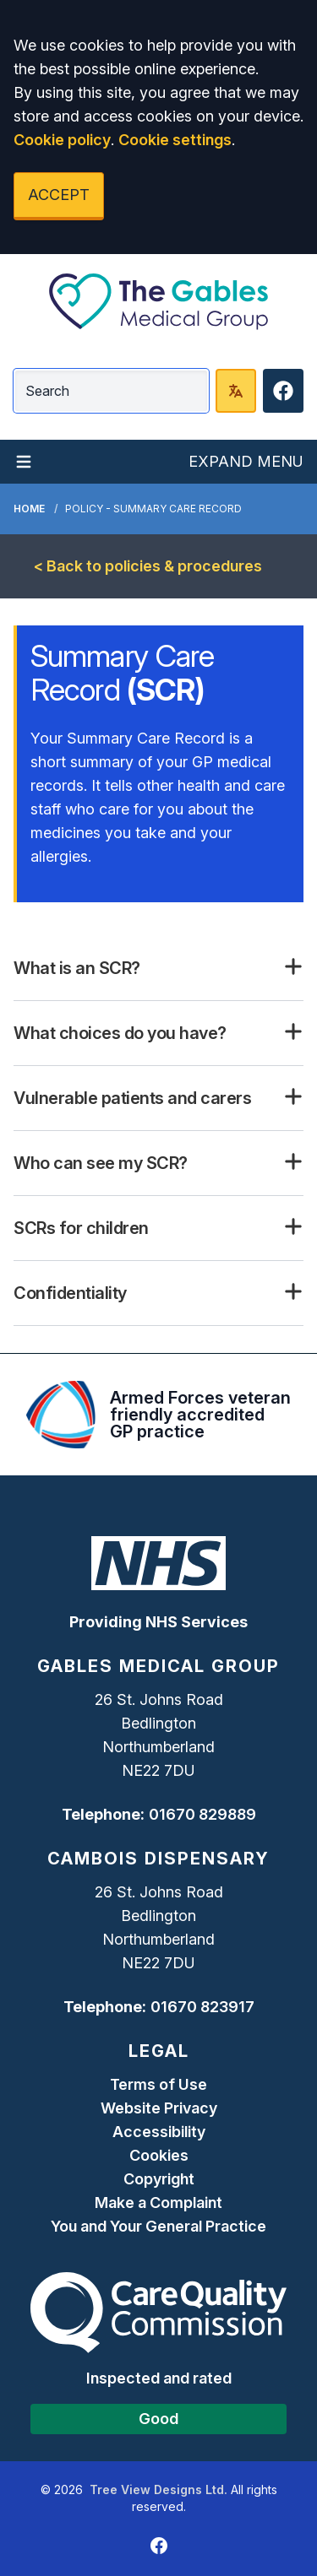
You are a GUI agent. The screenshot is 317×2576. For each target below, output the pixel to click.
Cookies (159, 2155)
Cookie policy (62, 140)
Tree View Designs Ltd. (158, 2489)
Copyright (158, 2179)
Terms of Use (158, 2084)
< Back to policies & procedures (148, 566)
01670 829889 (202, 1814)
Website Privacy (159, 2108)
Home (29, 508)
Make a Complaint (158, 2202)
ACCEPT (59, 194)
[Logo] (158, 301)
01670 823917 (202, 2007)
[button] (158, 968)
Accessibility (158, 2131)
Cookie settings (175, 140)
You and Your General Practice (158, 2226)
